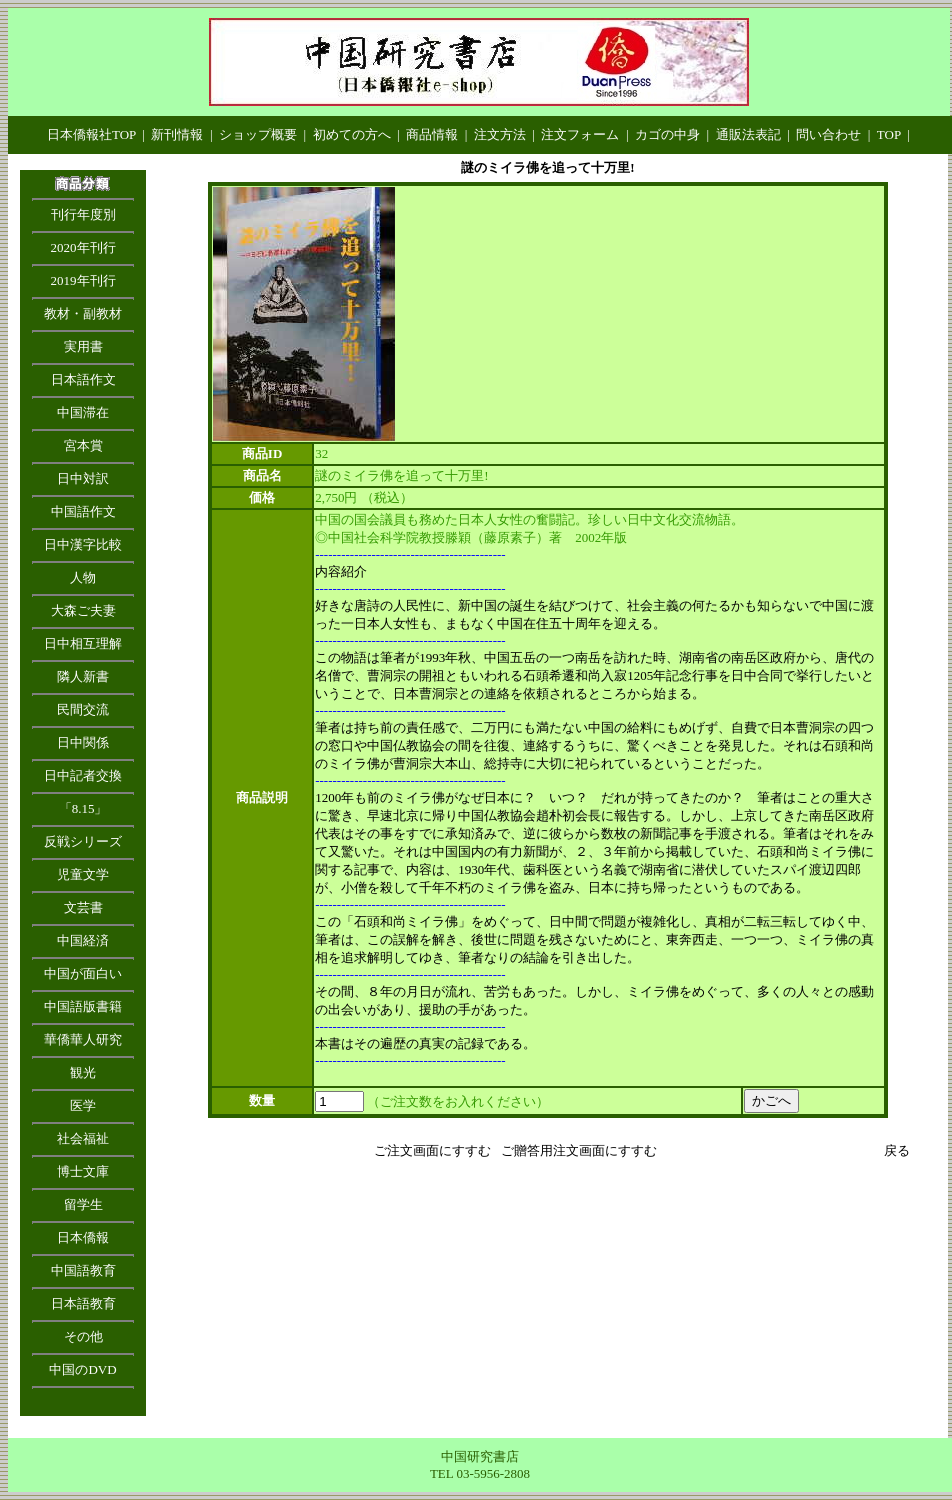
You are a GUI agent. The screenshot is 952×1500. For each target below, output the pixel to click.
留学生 (83, 1204)
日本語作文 (83, 379)
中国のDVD (82, 1369)
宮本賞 (83, 445)
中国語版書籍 (83, 1006)
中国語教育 (83, 1270)
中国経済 (83, 940)
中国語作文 (83, 511)
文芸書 (83, 907)
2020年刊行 (83, 247)
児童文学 (83, 874)
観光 (83, 1072)
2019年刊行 (83, 280)
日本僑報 (83, 1237)
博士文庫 (83, 1171)
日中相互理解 (83, 643)
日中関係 (83, 742)
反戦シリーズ (83, 841)
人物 (83, 577)
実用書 (83, 346)
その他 (83, 1336)
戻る (897, 1150)
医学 (83, 1105)
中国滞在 (83, 412)
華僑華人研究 (83, 1039)
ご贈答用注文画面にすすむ (579, 1150)
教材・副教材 (83, 313)
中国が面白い (83, 973)
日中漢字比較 (83, 544)
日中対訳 (83, 478)
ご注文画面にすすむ (432, 1150)
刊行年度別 (83, 214)
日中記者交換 (83, 775)
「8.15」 (83, 808)
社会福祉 (83, 1138)
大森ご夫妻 (83, 610)
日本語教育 (83, 1303)
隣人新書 (83, 676)
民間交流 (83, 709)
